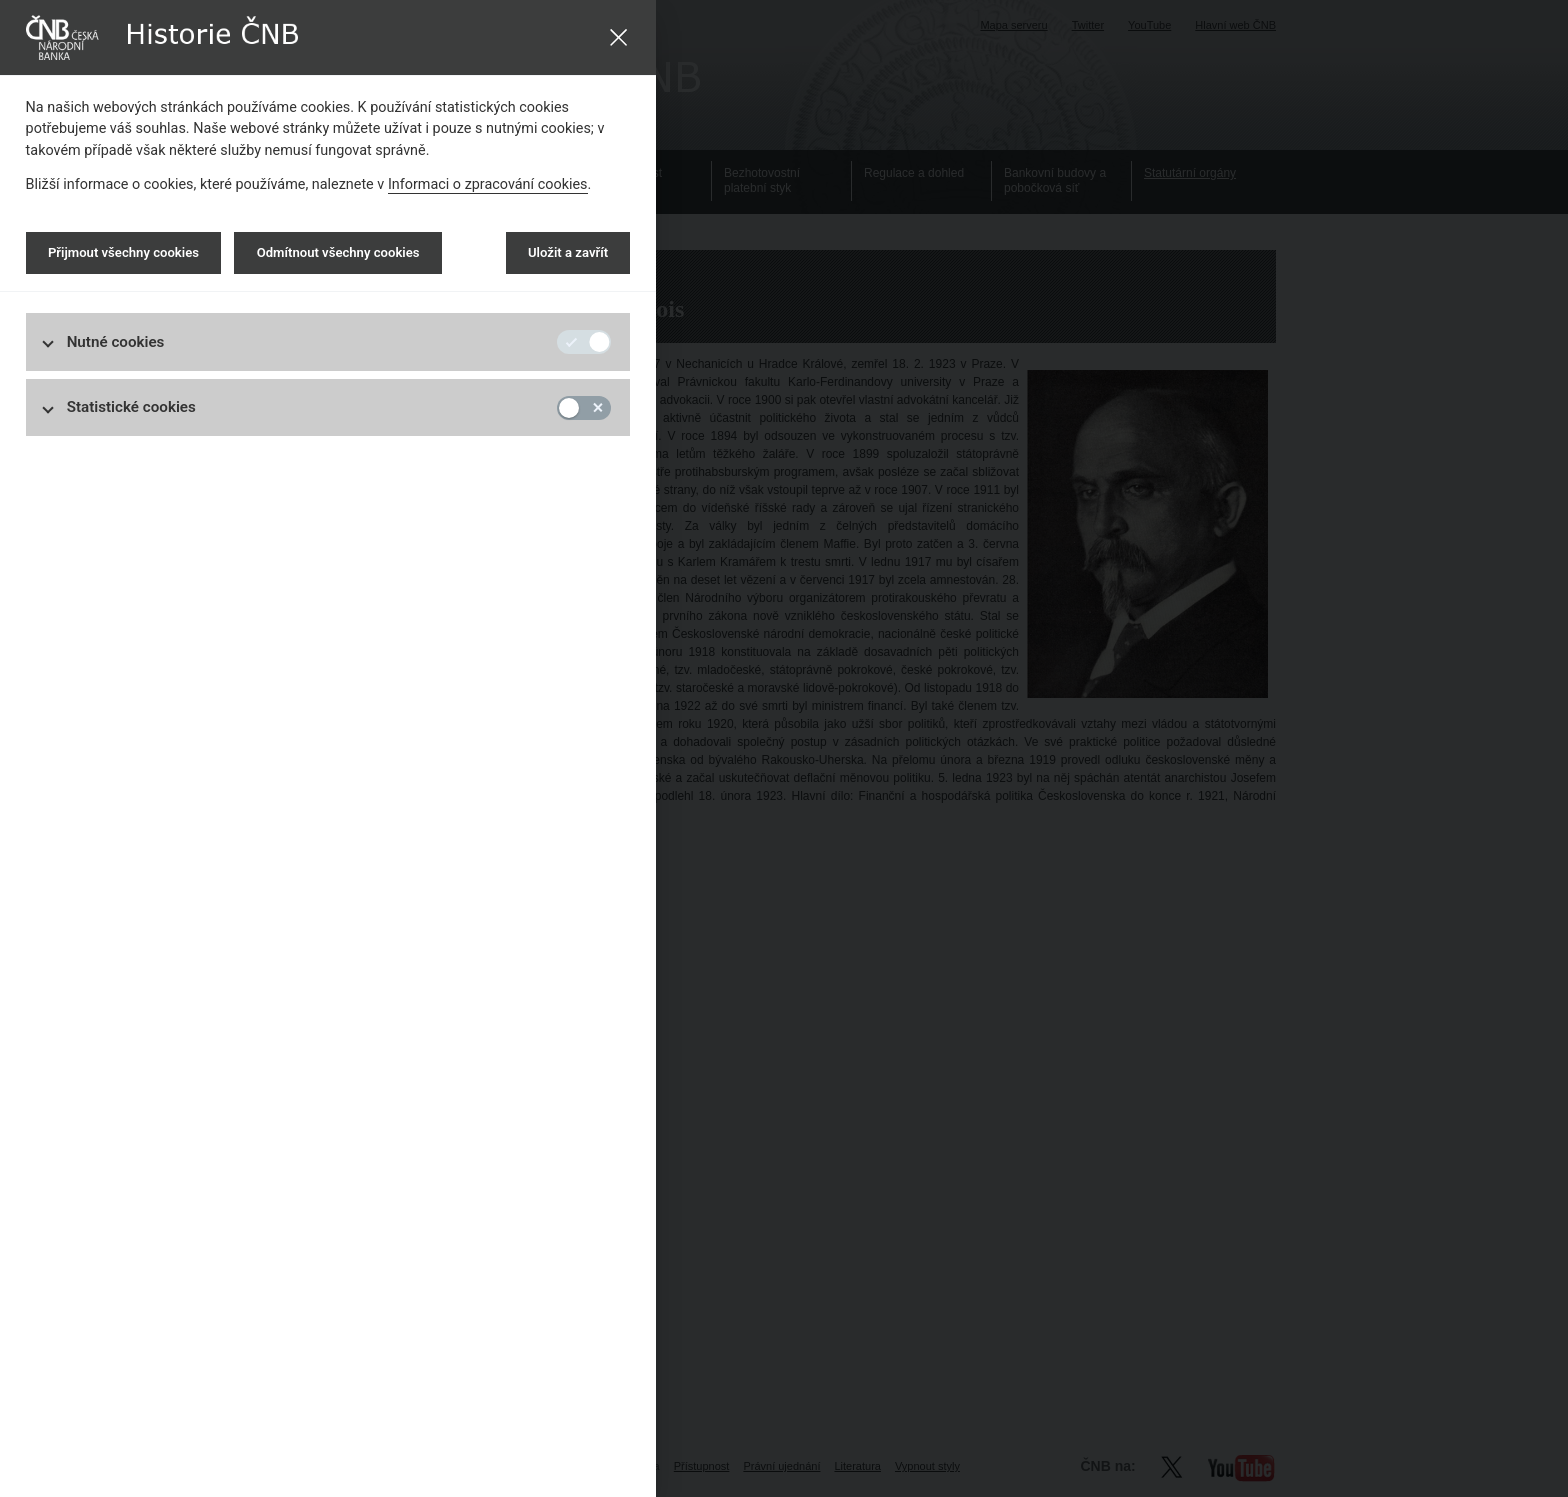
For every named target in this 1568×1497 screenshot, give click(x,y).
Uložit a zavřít (568, 252)
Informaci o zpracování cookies (488, 184)
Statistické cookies (131, 407)
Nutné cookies (116, 342)
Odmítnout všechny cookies (338, 252)
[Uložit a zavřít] (618, 37)
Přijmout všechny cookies (123, 252)
